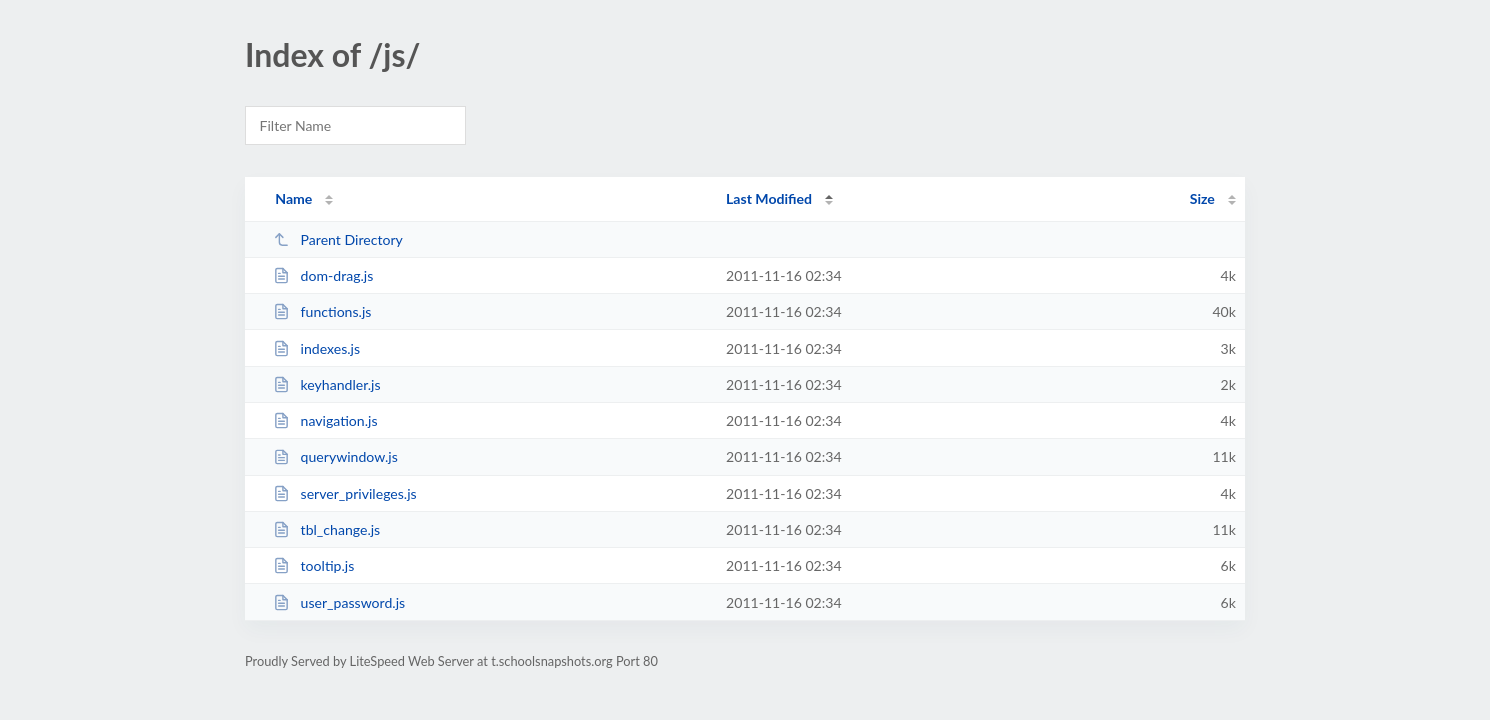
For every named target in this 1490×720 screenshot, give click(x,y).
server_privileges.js (345, 493)
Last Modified (769, 198)
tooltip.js (313, 565)
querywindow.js (335, 456)
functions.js (322, 311)
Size (1202, 198)
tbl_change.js (326, 529)
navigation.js (325, 420)
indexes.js (316, 348)
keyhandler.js (326, 384)
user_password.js (339, 602)
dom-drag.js (323, 275)
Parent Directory (338, 239)
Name (293, 198)
